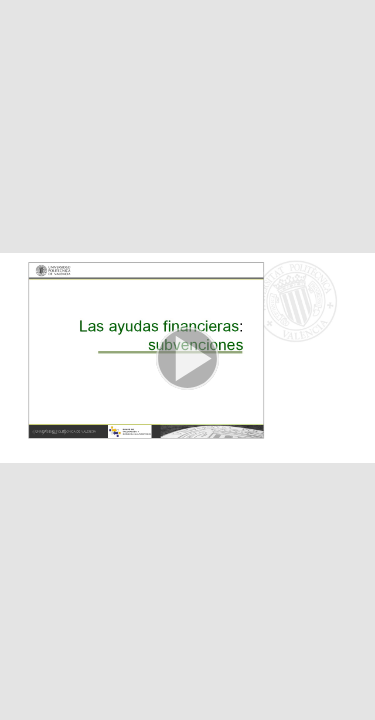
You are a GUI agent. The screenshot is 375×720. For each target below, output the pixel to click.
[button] (187, 360)
